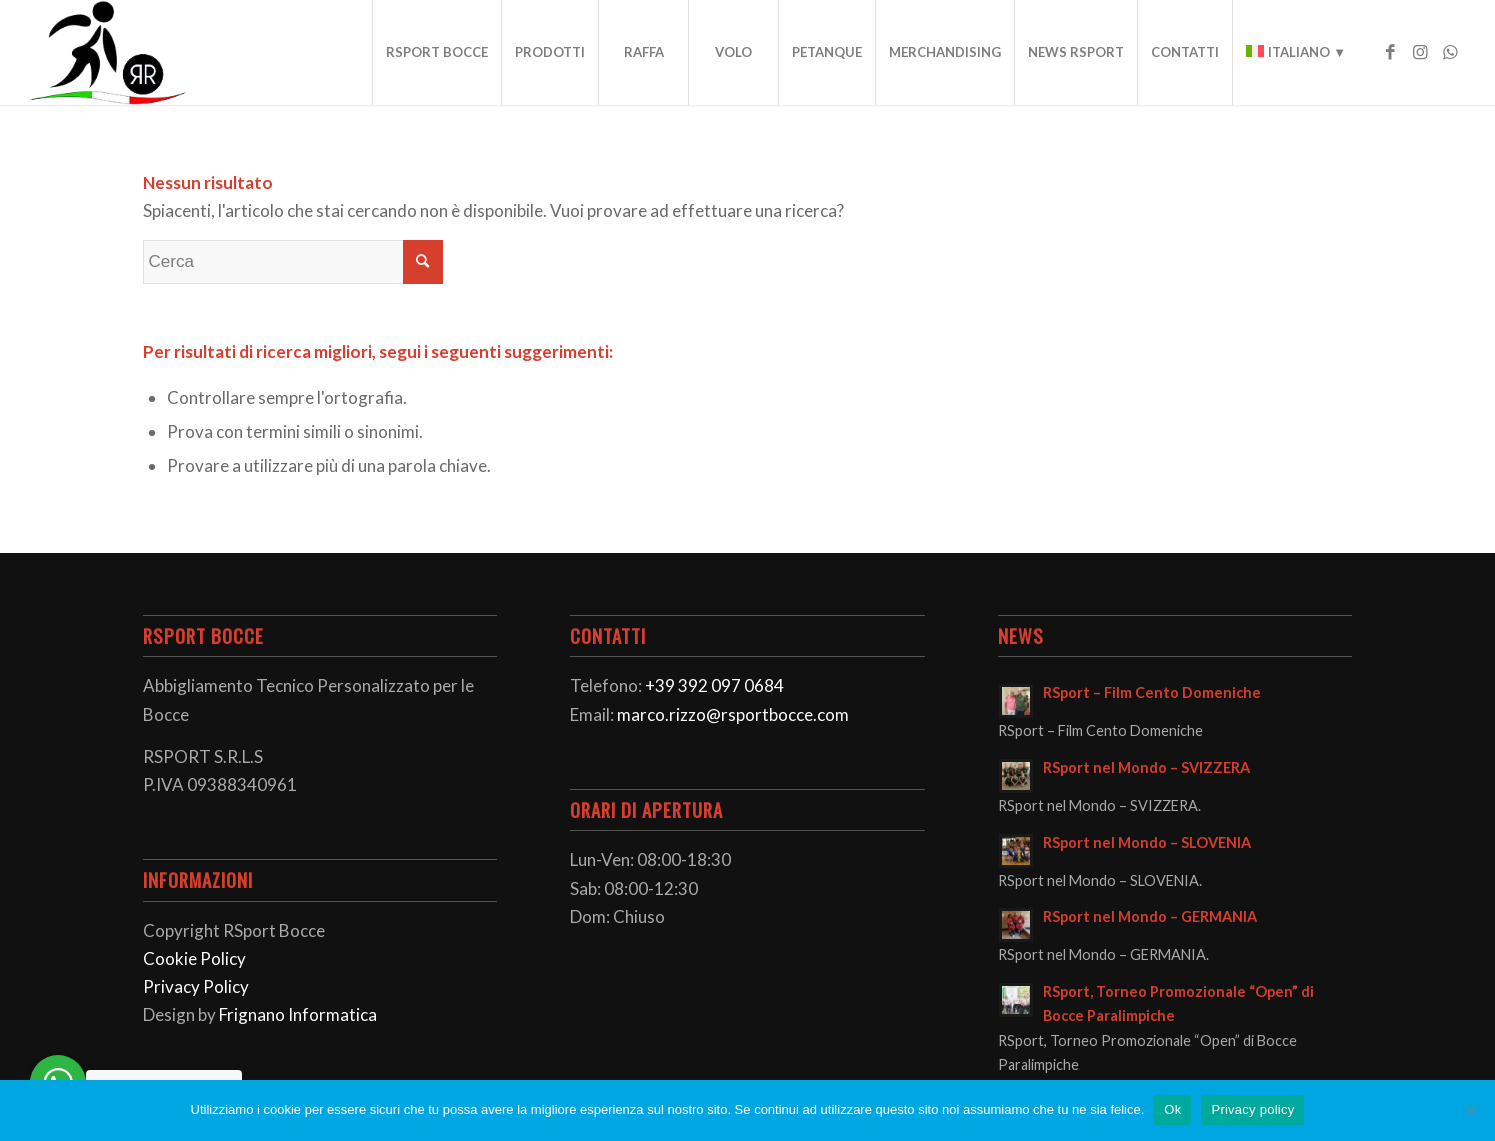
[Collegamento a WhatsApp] (1450, 52)
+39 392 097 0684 (714, 685)
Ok (1172, 1109)
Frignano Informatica (298, 1014)
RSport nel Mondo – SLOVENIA (1147, 842)
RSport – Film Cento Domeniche (1152, 692)
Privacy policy (1252, 1109)
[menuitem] (436, 52)
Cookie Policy (194, 958)
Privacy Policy (196, 986)
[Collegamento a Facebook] (1390, 52)
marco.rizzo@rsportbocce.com (733, 714)
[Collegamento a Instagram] (1420, 52)
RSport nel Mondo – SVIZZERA (1146, 767)
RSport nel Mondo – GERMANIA (1150, 916)
